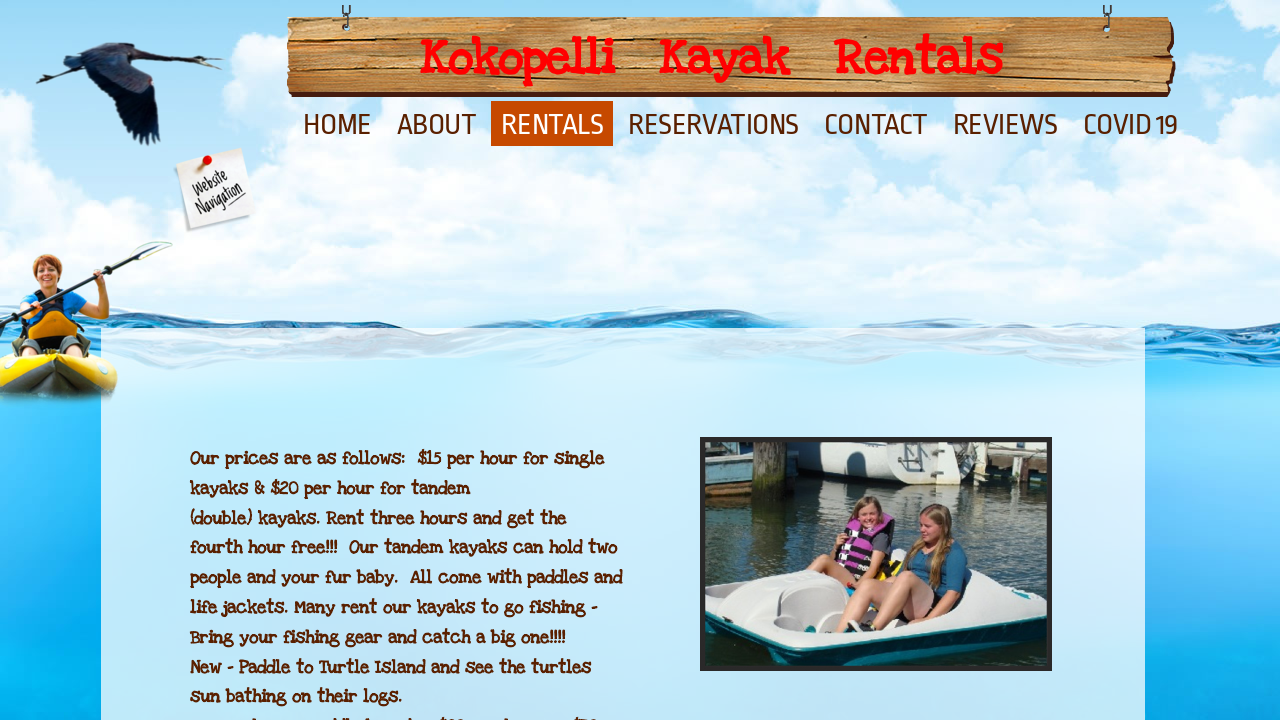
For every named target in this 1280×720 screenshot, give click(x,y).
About (437, 125)
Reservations (713, 125)
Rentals (552, 125)
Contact (876, 125)
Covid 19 (1130, 125)
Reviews (1005, 125)
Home (337, 125)
